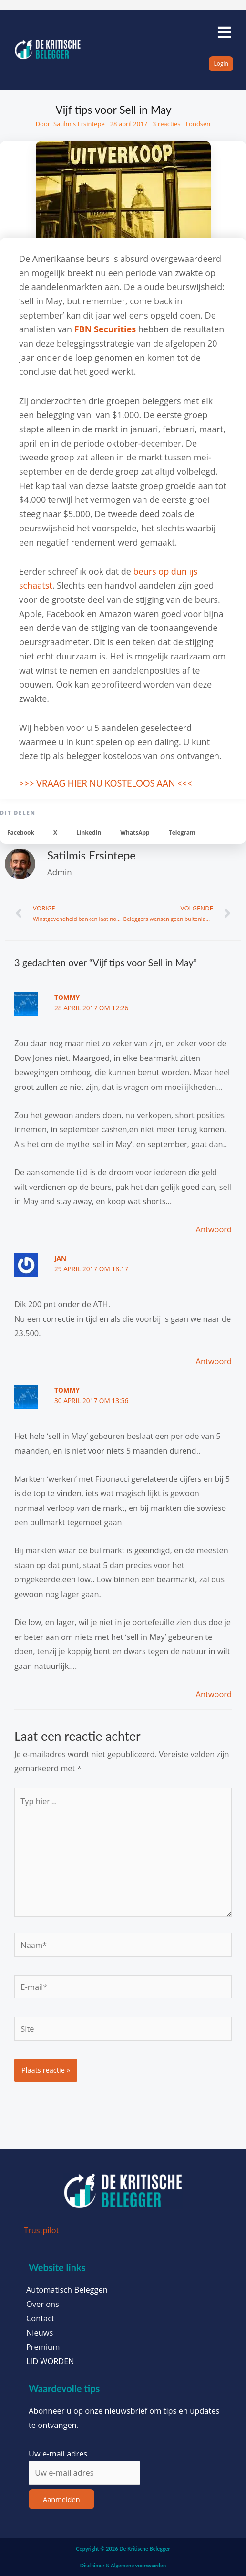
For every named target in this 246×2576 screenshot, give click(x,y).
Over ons (42, 2304)
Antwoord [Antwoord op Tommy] (214, 1229)
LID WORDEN (50, 2361)
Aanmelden (61, 2499)
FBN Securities (105, 329)
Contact (40, 2318)
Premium (43, 2347)
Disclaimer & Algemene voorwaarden (123, 2565)
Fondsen (197, 124)
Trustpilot (41, 2230)
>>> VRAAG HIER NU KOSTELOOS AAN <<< (105, 783)
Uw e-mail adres (58, 2453)
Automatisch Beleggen (67, 2290)
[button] (20, 833)
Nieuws (39, 2332)
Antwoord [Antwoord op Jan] (214, 1361)
